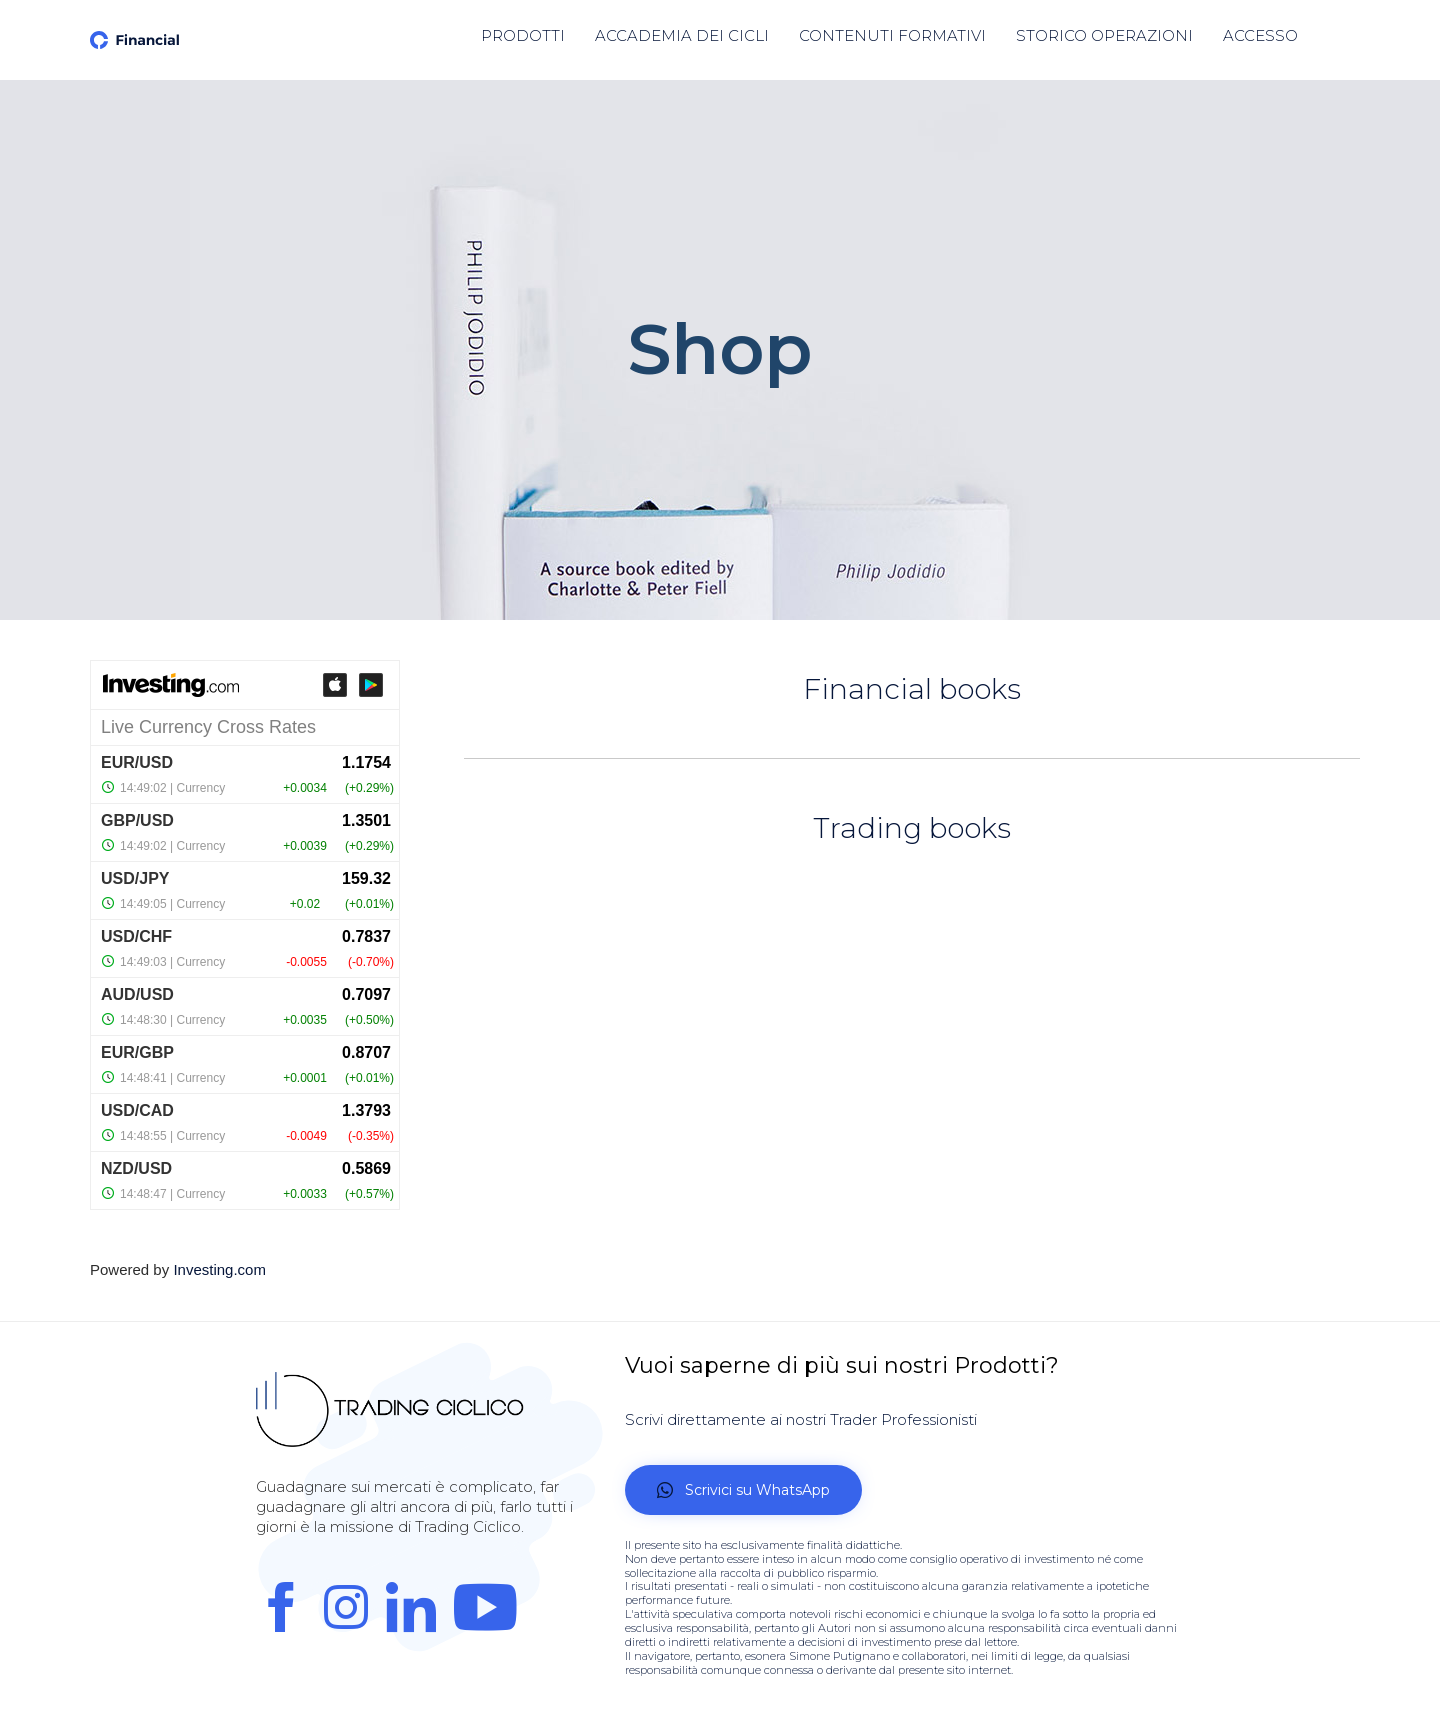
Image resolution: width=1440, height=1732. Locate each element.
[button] (743, 1490)
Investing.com (219, 1269)
